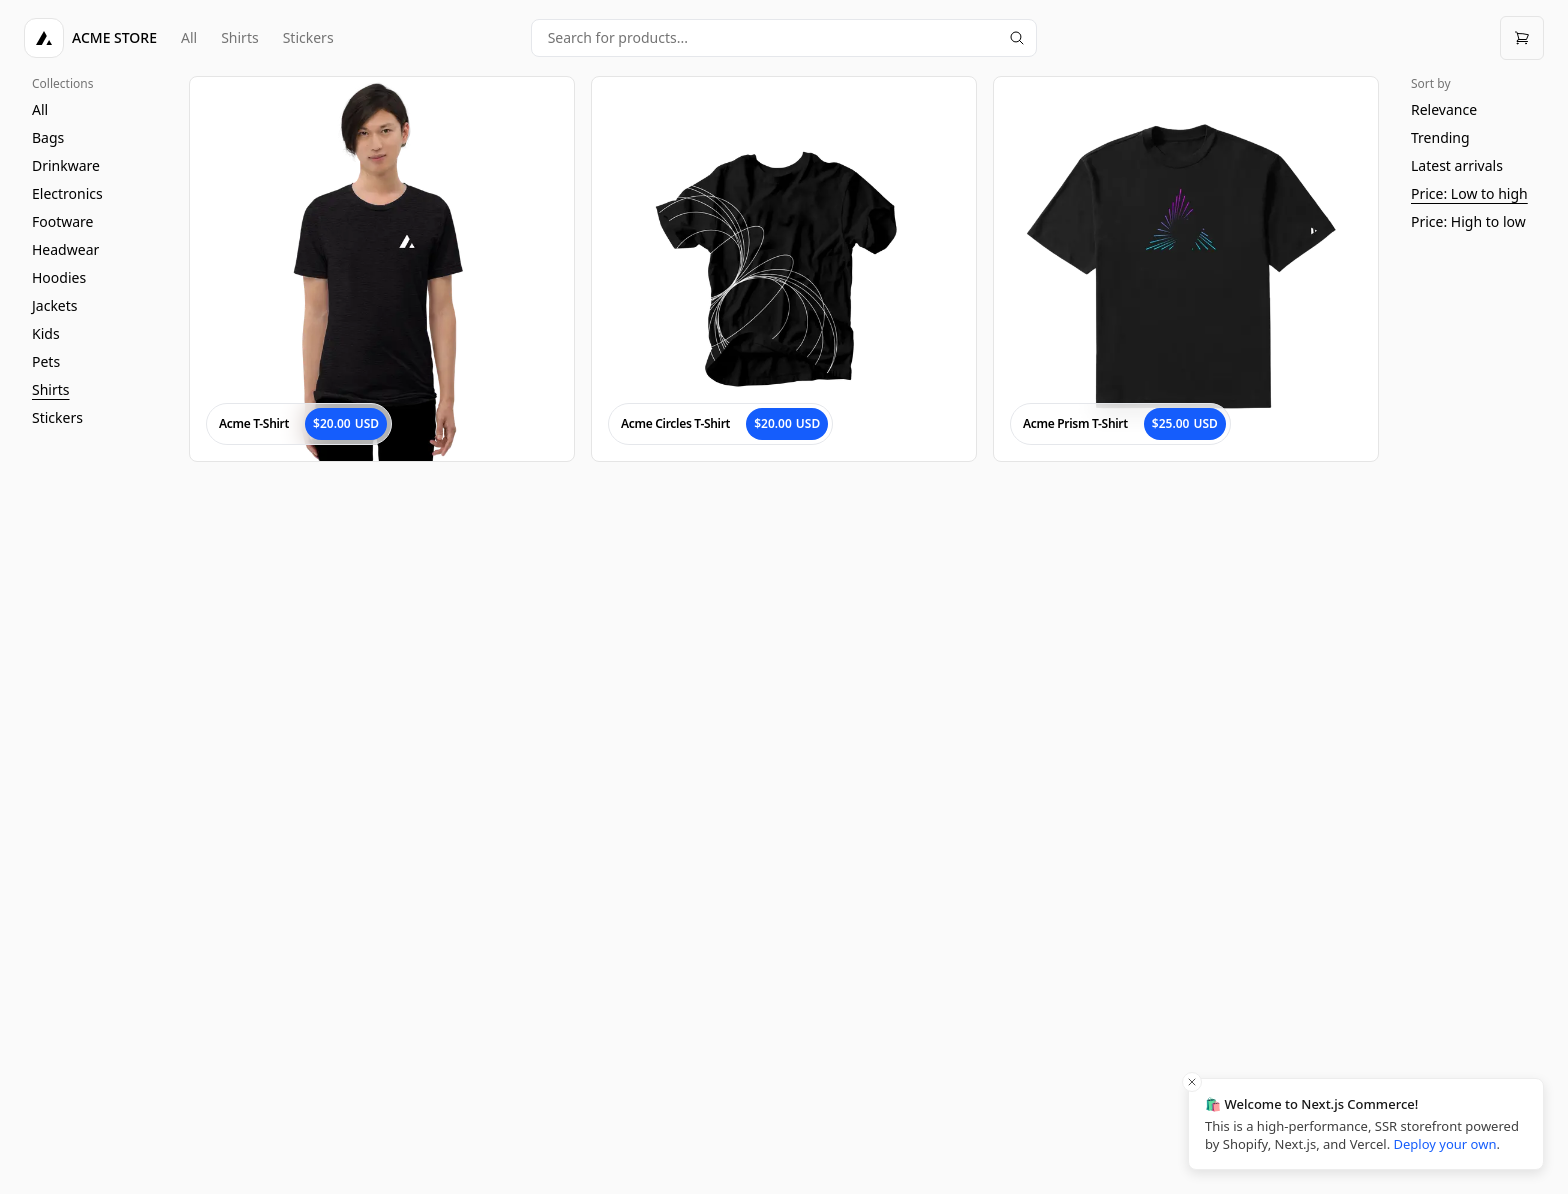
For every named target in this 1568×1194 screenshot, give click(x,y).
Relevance (1444, 109)
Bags (48, 137)
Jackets (55, 305)
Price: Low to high (1469, 193)
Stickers (308, 37)
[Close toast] (1192, 1082)
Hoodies (59, 277)
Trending (1440, 137)
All (189, 37)
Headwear (65, 249)
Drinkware (66, 165)
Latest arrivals (1457, 165)
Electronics (67, 193)
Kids (46, 333)
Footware (63, 221)
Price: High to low (1468, 221)
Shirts (240, 37)
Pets (46, 361)
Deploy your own (1445, 1144)
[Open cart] (1522, 38)
